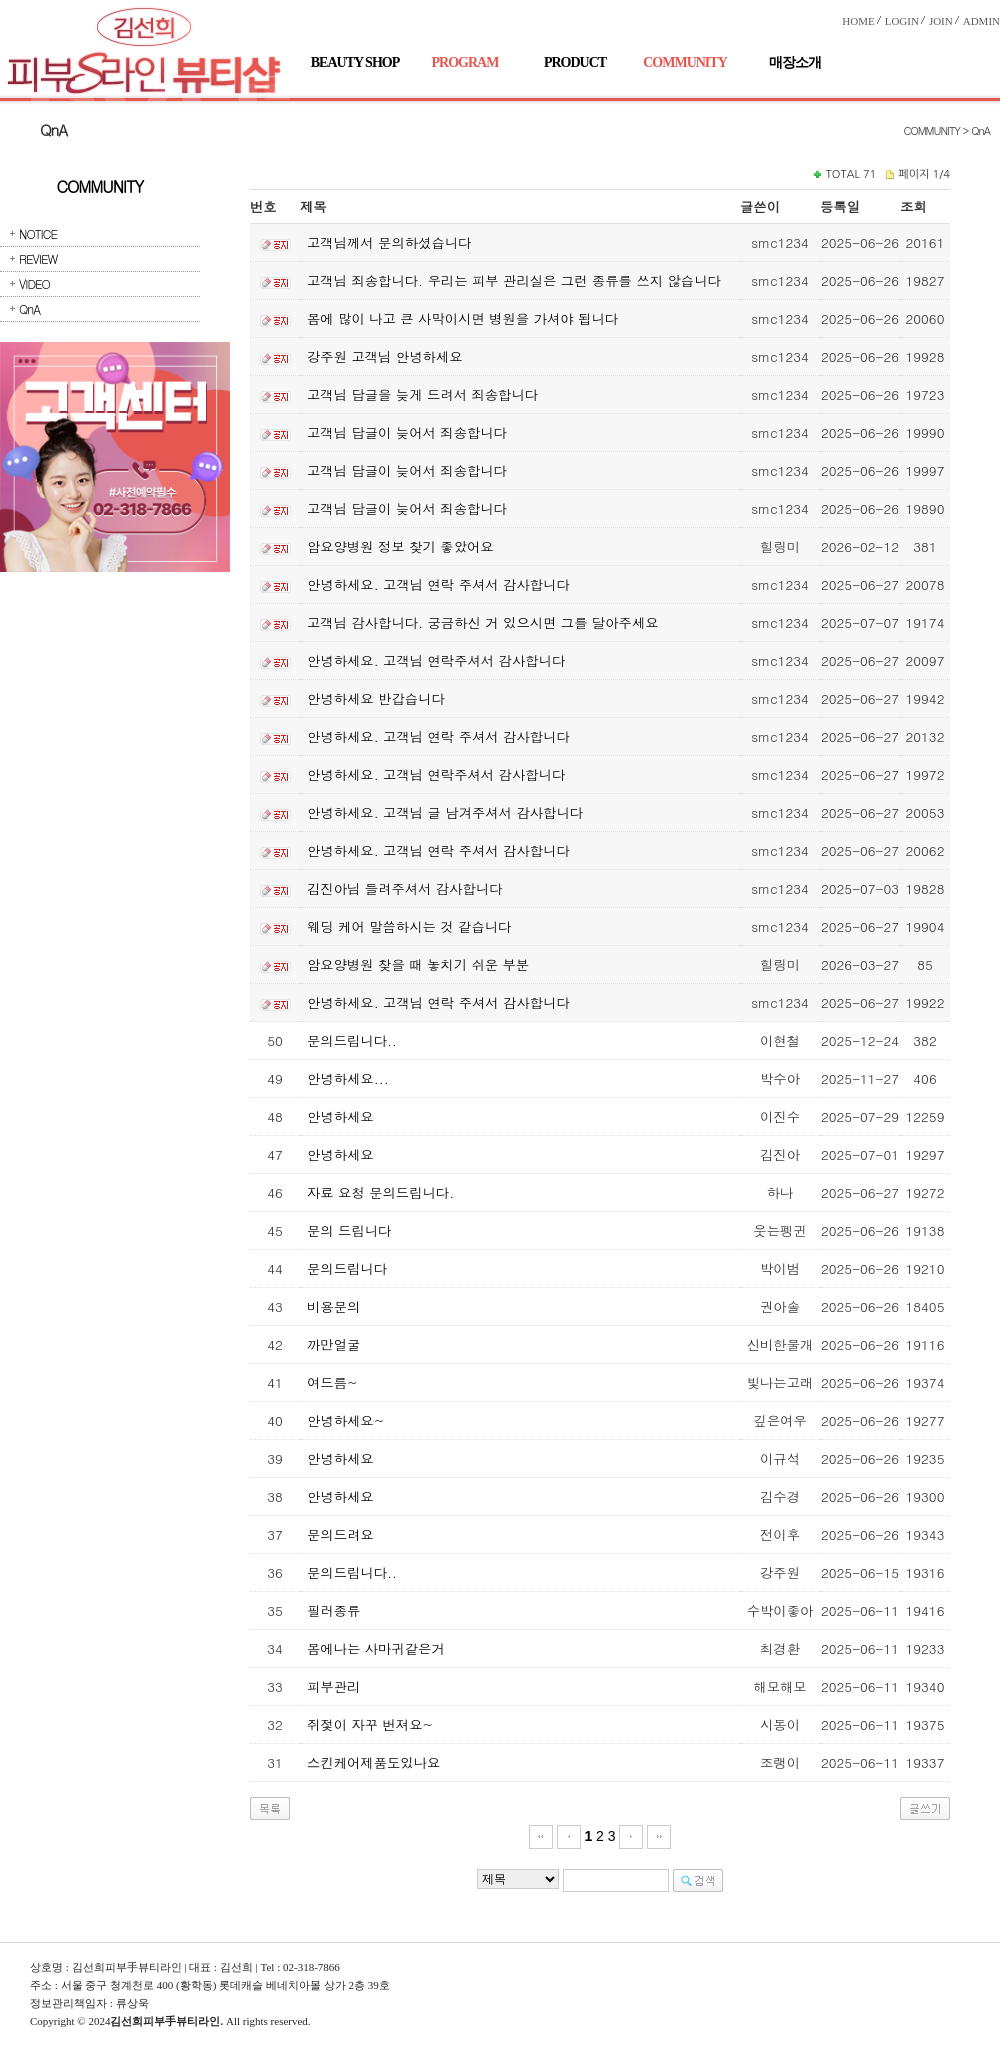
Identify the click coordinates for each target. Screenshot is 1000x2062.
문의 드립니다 (349, 1230)
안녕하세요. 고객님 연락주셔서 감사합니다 (436, 660)
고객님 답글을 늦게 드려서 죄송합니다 (422, 394)
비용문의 (333, 1306)
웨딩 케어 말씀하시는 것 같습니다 (409, 926)
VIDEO (34, 283)
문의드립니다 (347, 1268)
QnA (29, 308)
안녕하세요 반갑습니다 (376, 698)
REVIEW (38, 258)
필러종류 (333, 1610)
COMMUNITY (685, 62)
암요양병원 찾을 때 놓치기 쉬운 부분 (418, 964)
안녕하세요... (348, 1078)
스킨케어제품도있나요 (373, 1762)
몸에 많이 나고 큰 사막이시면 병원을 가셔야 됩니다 (462, 318)
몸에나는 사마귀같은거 (376, 1648)
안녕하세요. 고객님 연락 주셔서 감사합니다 (438, 584)
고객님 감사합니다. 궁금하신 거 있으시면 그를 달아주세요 (483, 622)
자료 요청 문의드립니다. (380, 1192)
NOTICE (38, 233)
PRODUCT (575, 62)
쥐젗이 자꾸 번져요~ (370, 1724)
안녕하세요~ (345, 1420)
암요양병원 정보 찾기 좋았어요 (400, 546)
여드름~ (332, 1382)
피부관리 (333, 1686)
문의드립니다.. (352, 1040)
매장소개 (795, 62)
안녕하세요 (340, 1116)
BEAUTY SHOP (355, 62)
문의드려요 (340, 1534)
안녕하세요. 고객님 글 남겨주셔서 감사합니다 (445, 812)
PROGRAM (465, 62)
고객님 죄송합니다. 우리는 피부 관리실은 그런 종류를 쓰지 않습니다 (514, 280)
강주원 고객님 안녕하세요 (385, 356)
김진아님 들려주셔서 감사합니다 (405, 888)
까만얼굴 (333, 1344)
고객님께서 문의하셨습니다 (389, 242)
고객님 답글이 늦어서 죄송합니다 (407, 432)
